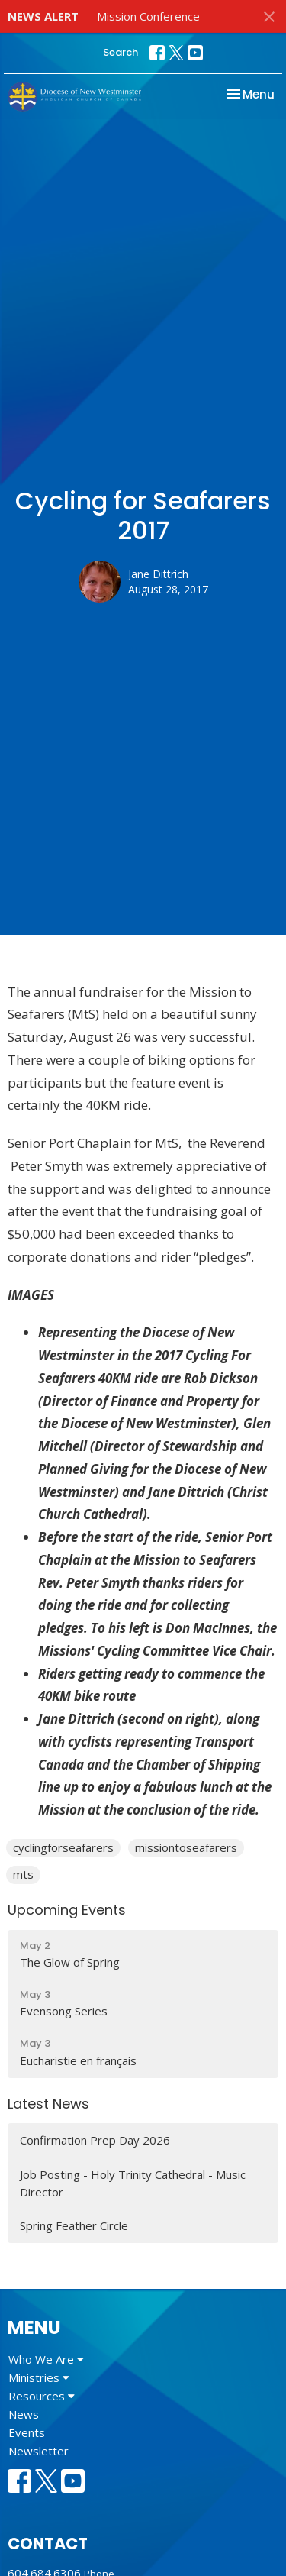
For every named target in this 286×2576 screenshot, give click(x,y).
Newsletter (38, 2450)
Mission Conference (148, 16)
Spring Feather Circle (74, 2225)
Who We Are (46, 2359)
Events (26, 2432)
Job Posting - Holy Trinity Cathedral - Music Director (133, 2183)
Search (120, 52)
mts (23, 1874)
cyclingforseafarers (63, 1847)
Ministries (38, 2377)
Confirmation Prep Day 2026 (95, 2140)
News (23, 2414)
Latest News (48, 2103)
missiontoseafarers (186, 1847)
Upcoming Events (67, 1909)
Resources (41, 2395)
